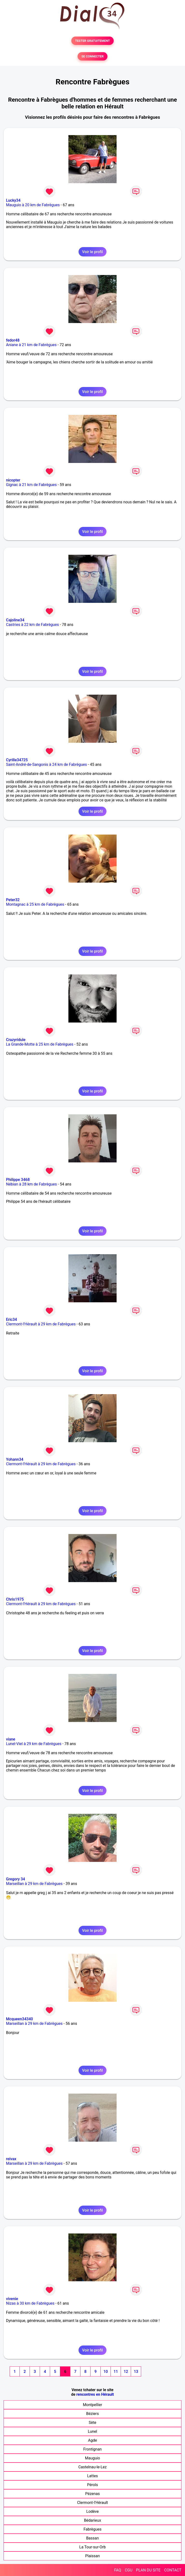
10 (105, 2371)
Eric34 (11, 1319)
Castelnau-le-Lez (92, 2467)
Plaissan (92, 2556)
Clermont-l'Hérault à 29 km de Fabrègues (41, 1324)
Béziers (92, 2413)
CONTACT (172, 2570)
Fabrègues (93, 2529)
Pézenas (92, 2493)
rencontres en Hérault (95, 2394)
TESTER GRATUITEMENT (92, 41)
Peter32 (13, 900)
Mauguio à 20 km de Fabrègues (33, 205)
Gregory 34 (15, 1879)
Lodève (92, 2511)
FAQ (117, 2570)
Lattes (92, 2476)
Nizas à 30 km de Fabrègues (30, 2303)
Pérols (92, 2484)
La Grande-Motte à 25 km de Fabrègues (39, 1044)
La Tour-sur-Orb (92, 2547)
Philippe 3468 (18, 1179)
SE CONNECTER (92, 56)
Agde (92, 2440)
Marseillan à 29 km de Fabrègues (34, 1883)
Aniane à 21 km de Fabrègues (31, 345)
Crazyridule (16, 1039)
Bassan (92, 2538)
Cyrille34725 (17, 760)
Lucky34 (13, 200)
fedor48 (13, 340)
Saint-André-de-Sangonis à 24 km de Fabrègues (46, 764)
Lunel (92, 2431)
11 (115, 2371)
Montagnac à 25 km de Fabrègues (35, 904)
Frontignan (92, 2449)
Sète (92, 2422)
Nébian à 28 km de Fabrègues (31, 1184)
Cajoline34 (15, 620)
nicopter (13, 480)
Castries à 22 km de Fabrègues (32, 624)
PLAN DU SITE (148, 2570)
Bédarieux (92, 2520)
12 (126, 2371)
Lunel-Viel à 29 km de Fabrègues (33, 1743)
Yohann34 (14, 1459)
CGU (128, 2570)
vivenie (12, 2298)
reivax (11, 2159)
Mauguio (92, 2458)
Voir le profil (92, 251)
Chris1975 (15, 1599)
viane (10, 1739)
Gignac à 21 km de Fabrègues (31, 484)
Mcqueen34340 (19, 2019)
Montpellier (92, 2404)
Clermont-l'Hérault (92, 2502)
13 (136, 2371)
